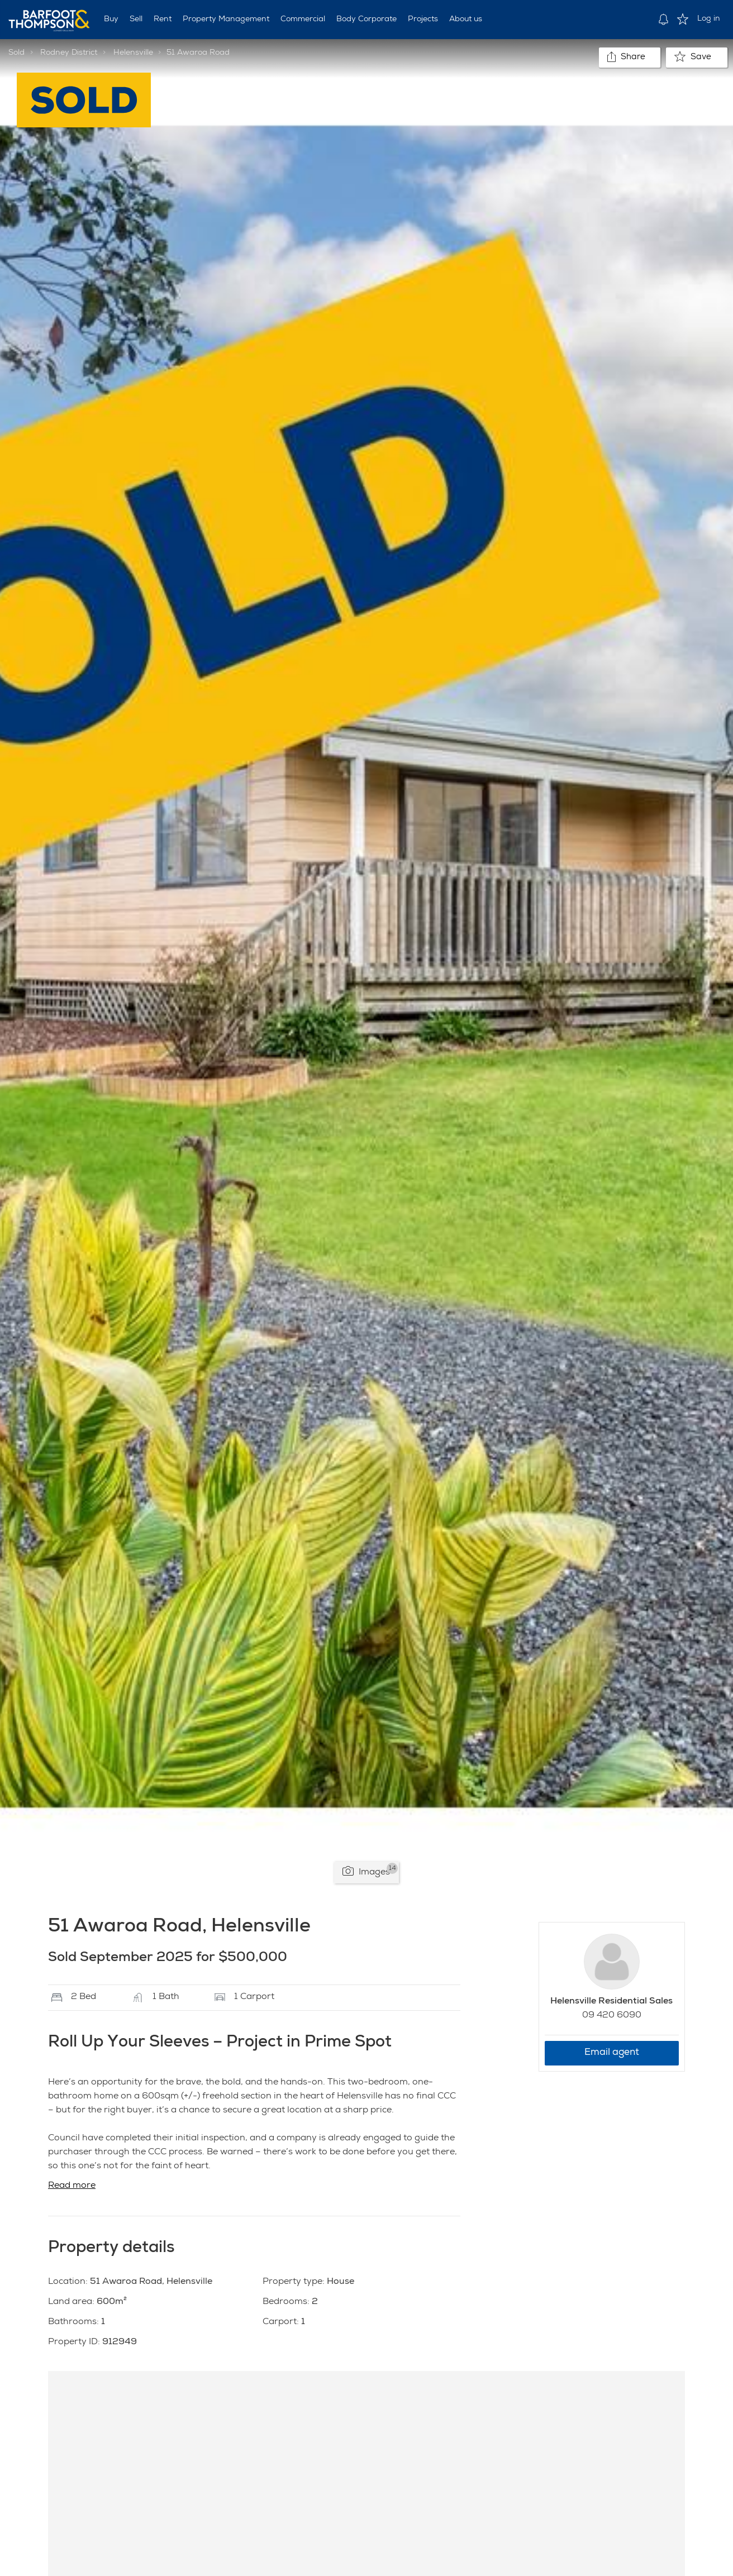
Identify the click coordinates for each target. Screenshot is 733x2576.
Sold (16, 53)
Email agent (611, 2053)
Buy (111, 19)
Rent (163, 19)
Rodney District (68, 53)
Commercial (302, 19)
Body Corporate (366, 19)
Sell (136, 19)
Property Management (226, 19)
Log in (708, 19)
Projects (423, 19)
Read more (72, 2186)
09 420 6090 (611, 2015)
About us (465, 19)
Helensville (133, 53)
